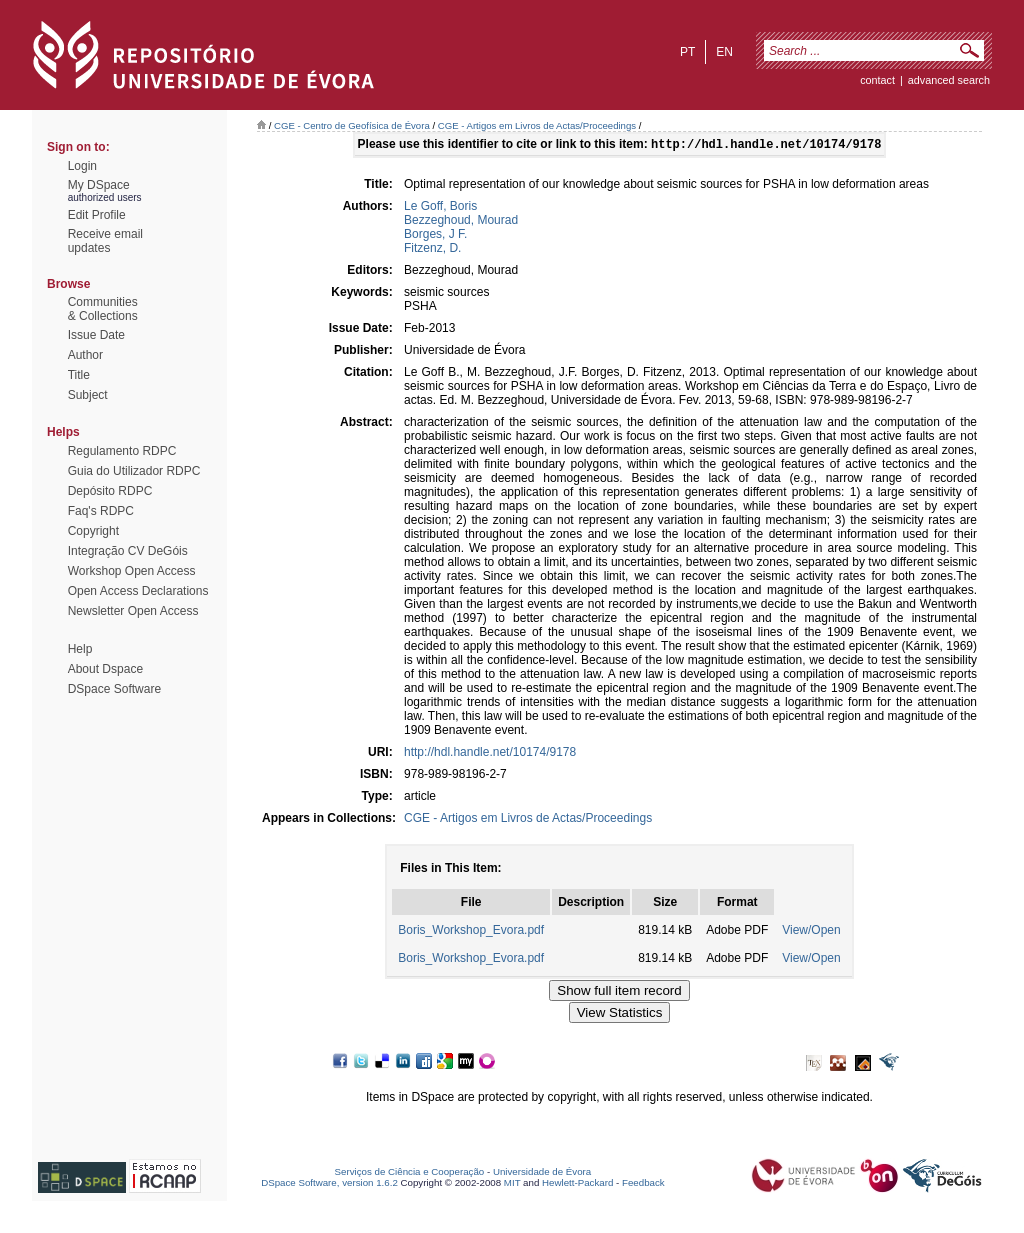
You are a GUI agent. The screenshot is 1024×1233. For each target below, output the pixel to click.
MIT (512, 1184)
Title (79, 375)
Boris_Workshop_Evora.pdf (471, 932)
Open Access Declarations (138, 591)
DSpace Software (114, 689)
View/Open (811, 932)
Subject (88, 395)
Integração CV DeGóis (128, 551)
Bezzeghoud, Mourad (461, 222)
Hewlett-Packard (577, 1184)
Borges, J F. (435, 236)
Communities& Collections (103, 309)
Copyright (93, 531)
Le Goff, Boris (440, 208)
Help (80, 649)
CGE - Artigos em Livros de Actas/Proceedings (537, 125)
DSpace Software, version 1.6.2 (329, 1184)
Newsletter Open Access (133, 611)
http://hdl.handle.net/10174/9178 (490, 754)
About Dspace (105, 669)
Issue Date (96, 335)
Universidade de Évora (542, 1173)
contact (877, 80)
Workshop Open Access (132, 571)
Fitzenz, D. (432, 250)
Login (82, 166)
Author (85, 355)
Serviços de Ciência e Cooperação (410, 1173)
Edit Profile (97, 215)
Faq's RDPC (101, 511)
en (724, 52)
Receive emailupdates (105, 241)
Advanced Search (949, 80)
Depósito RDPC (110, 491)
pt (687, 52)
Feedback (643, 1184)
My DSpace (99, 185)
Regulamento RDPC (122, 451)
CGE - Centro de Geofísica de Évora (352, 125)
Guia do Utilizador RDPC (134, 471)
